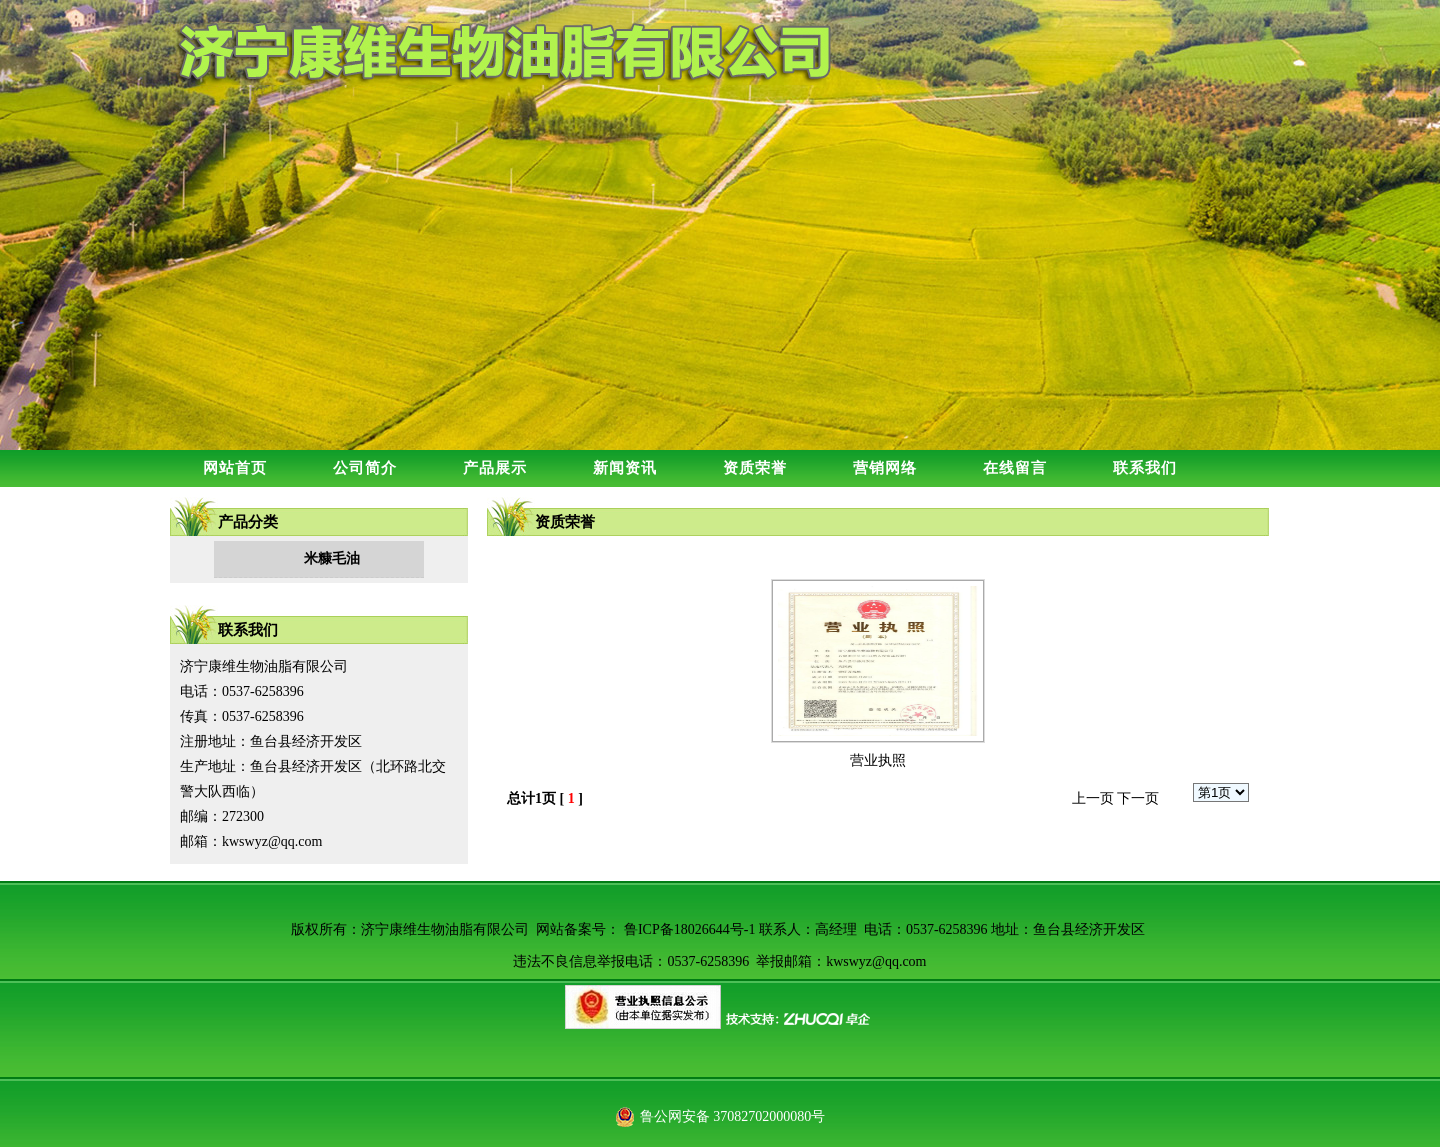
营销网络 (885, 468)
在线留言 (1015, 468)
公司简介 (365, 468)
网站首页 (235, 468)
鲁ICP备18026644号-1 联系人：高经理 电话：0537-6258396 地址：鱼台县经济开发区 (884, 929)
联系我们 (1145, 468)
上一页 (1093, 798)
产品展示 (495, 468)
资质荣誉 (755, 468)
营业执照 (878, 760)
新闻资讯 (625, 468)
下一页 (1138, 798)
